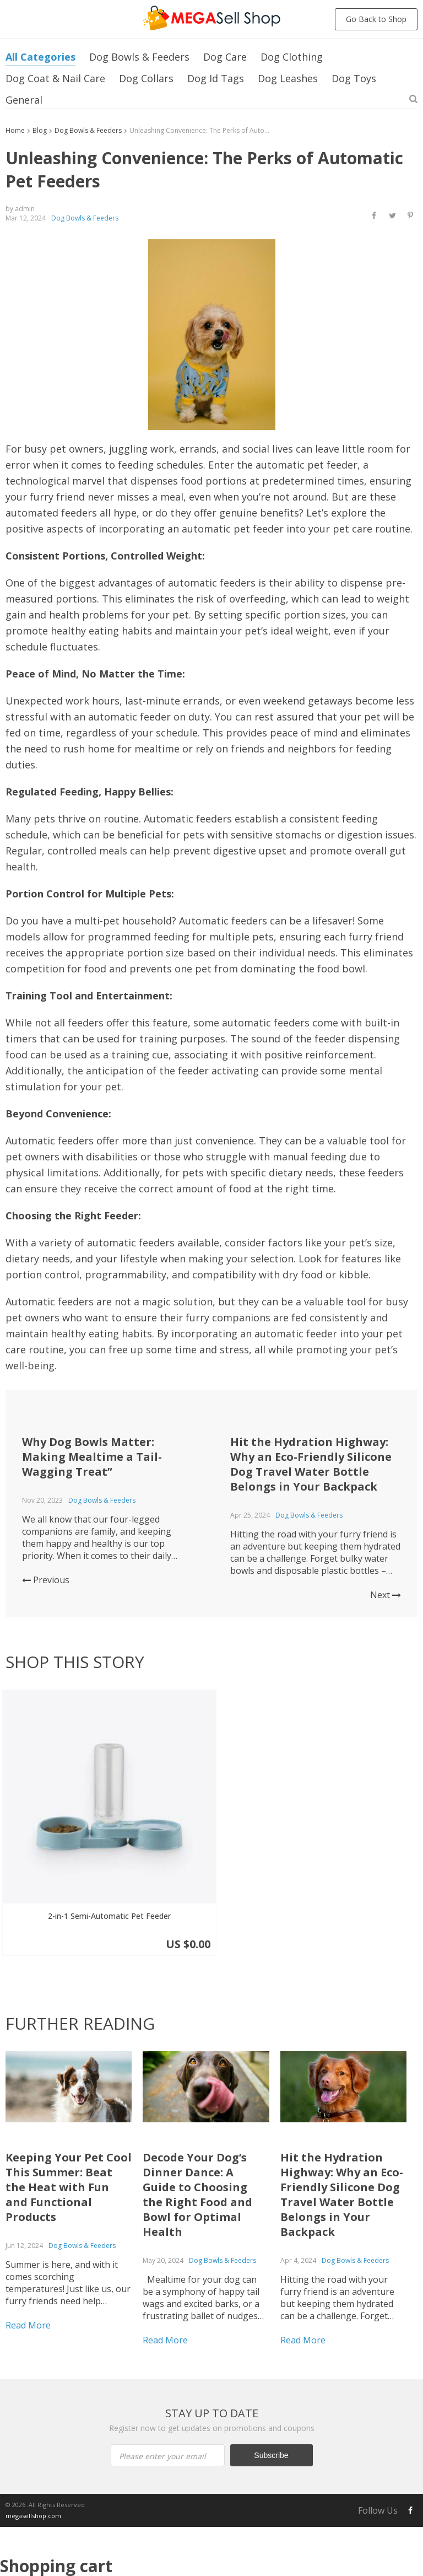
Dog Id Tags (215, 78)
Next (385, 1595)
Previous (45, 1580)
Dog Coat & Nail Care (55, 78)
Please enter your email (110, 2378)
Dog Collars (146, 78)
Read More (28, 2247)
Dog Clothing (292, 56)
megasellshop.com (33, 2437)
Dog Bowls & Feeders (139, 56)
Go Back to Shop (376, 19)
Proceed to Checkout (211, 2558)
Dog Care (225, 56)
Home (15, 130)
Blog (39, 130)
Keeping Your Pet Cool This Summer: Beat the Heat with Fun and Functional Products (69, 2109)
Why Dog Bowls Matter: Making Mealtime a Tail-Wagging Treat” (92, 1456)
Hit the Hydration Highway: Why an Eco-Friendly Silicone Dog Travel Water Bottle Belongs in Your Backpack (311, 1464)
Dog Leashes (288, 78)
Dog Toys (354, 78)
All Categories (40, 56)
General (24, 99)
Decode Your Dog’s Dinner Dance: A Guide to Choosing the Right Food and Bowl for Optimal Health (197, 2116)
